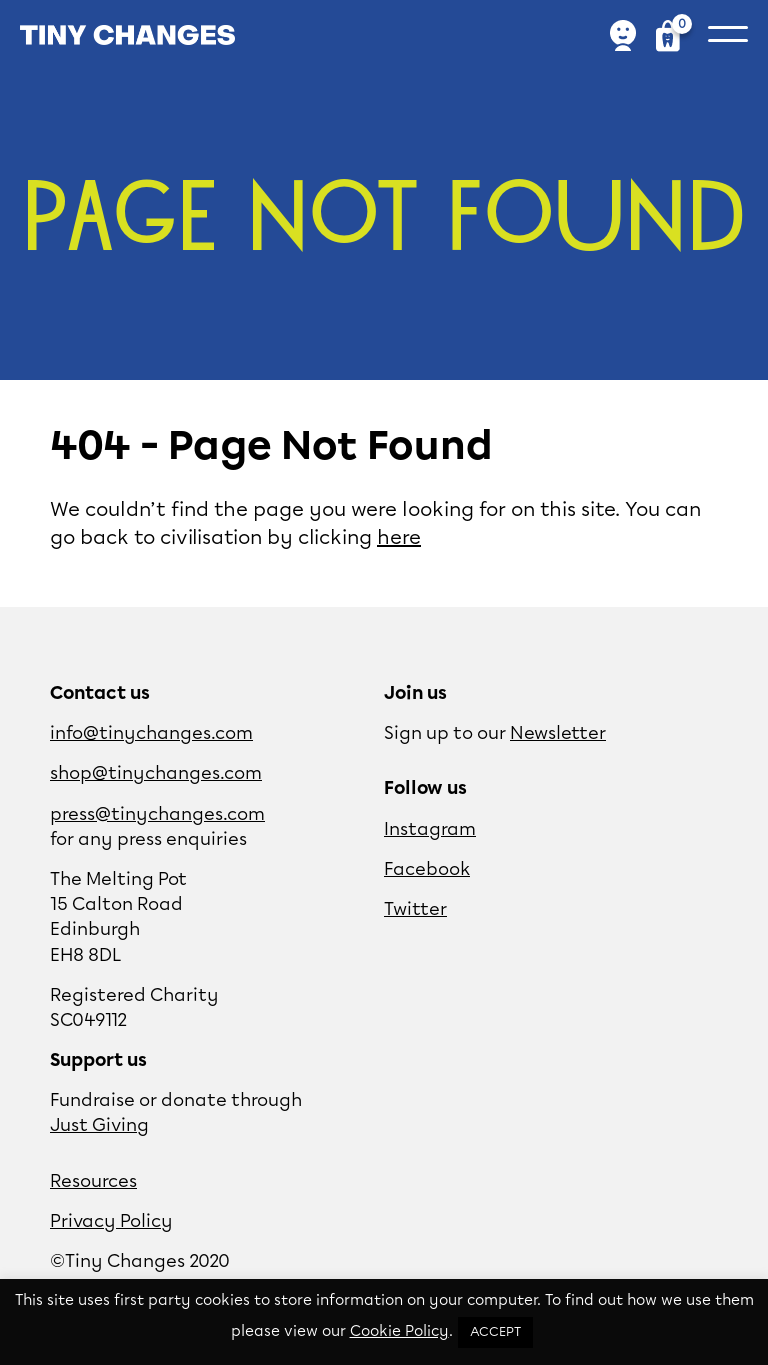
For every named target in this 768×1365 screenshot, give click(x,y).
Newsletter (558, 734)
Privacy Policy (111, 1222)
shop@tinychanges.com (156, 774)
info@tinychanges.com (151, 734)
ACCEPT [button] (495, 1332)
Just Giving (99, 1126)
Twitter (415, 910)
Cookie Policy (399, 1332)
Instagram (430, 830)
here (399, 538)
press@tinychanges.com (157, 815)
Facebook (427, 870)
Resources (93, 1182)
